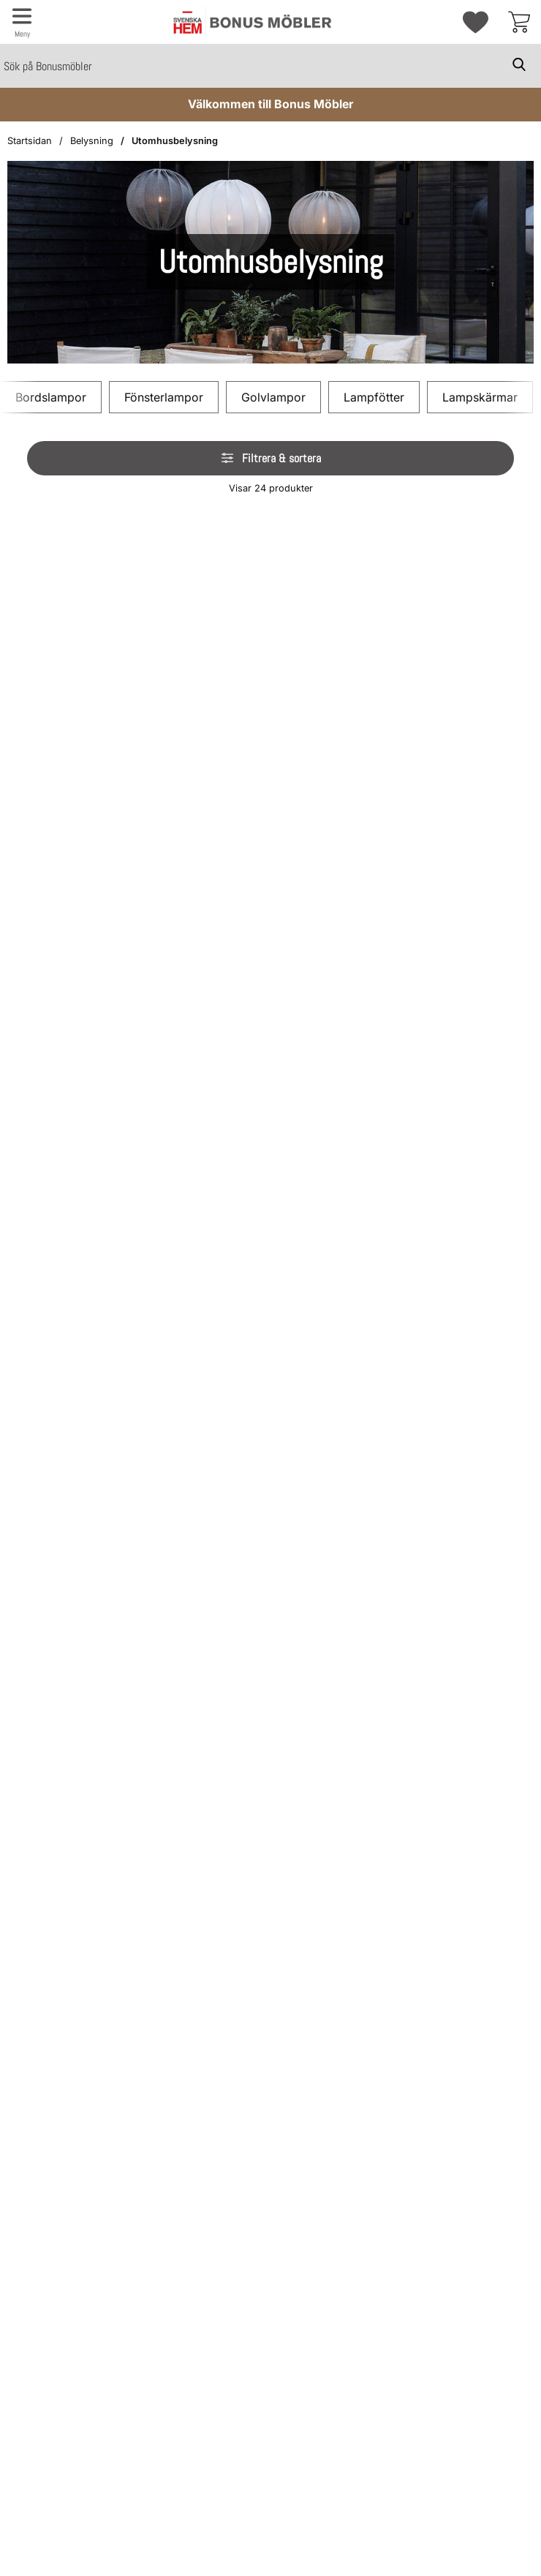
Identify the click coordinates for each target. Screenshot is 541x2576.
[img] (109, 521)
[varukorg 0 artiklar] (519, 22)
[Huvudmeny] (22, 22)
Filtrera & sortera (270, 458)
